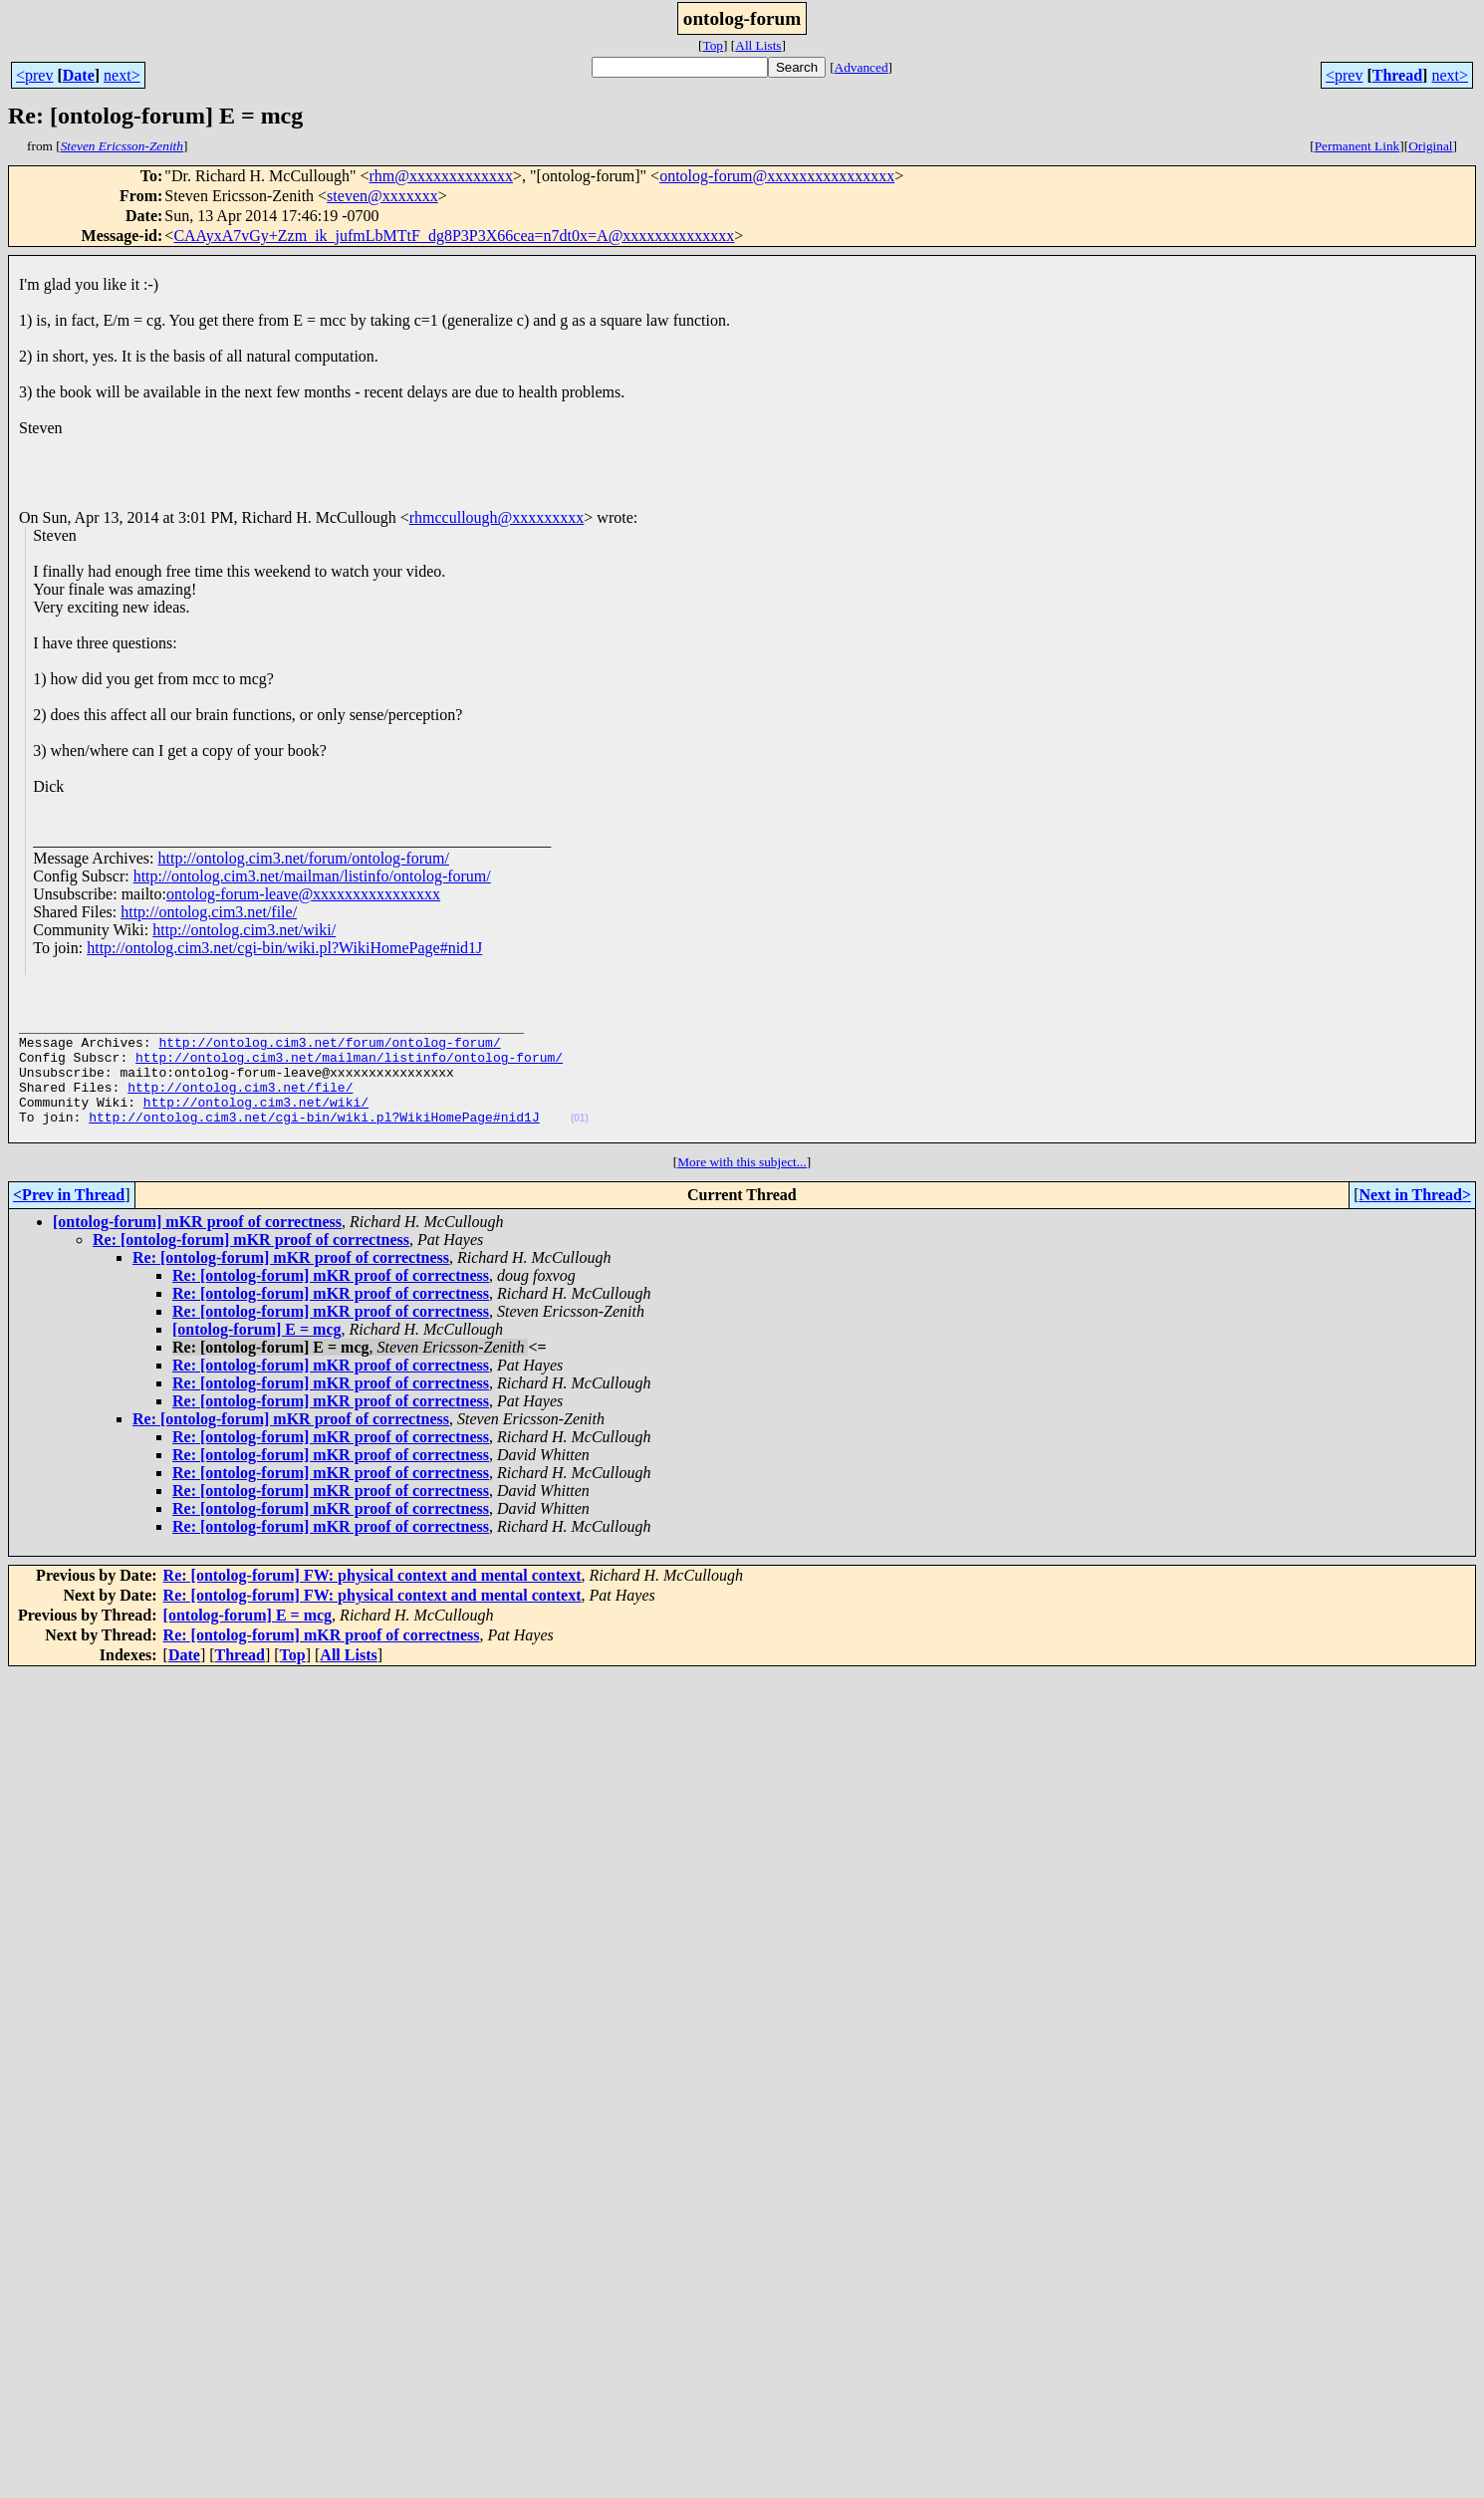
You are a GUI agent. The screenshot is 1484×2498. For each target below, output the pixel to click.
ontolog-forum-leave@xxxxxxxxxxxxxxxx (303, 893)
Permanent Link (1357, 145)
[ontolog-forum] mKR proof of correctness (197, 1248)
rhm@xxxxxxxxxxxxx (442, 175)
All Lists (758, 45)
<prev (34, 75)
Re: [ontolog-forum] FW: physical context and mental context (372, 1602)
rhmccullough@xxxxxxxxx (497, 517)
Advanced (861, 67)
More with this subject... (742, 1188)
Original (1430, 145)
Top (712, 45)
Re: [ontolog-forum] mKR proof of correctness (251, 1266)
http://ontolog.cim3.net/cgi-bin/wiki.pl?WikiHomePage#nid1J (284, 947)
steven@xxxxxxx (382, 195)
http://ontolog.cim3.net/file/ (209, 911)
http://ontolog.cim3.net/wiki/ (244, 929)
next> (122, 75)
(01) (580, 1141)
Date (79, 75)
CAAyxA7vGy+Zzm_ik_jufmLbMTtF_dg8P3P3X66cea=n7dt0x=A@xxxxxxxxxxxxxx (453, 235)
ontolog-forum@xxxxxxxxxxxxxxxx (776, 175)
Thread (1397, 75)
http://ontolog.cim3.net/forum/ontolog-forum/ (303, 858)
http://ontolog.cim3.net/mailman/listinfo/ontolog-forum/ (312, 876)
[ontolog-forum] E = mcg (257, 1356)
